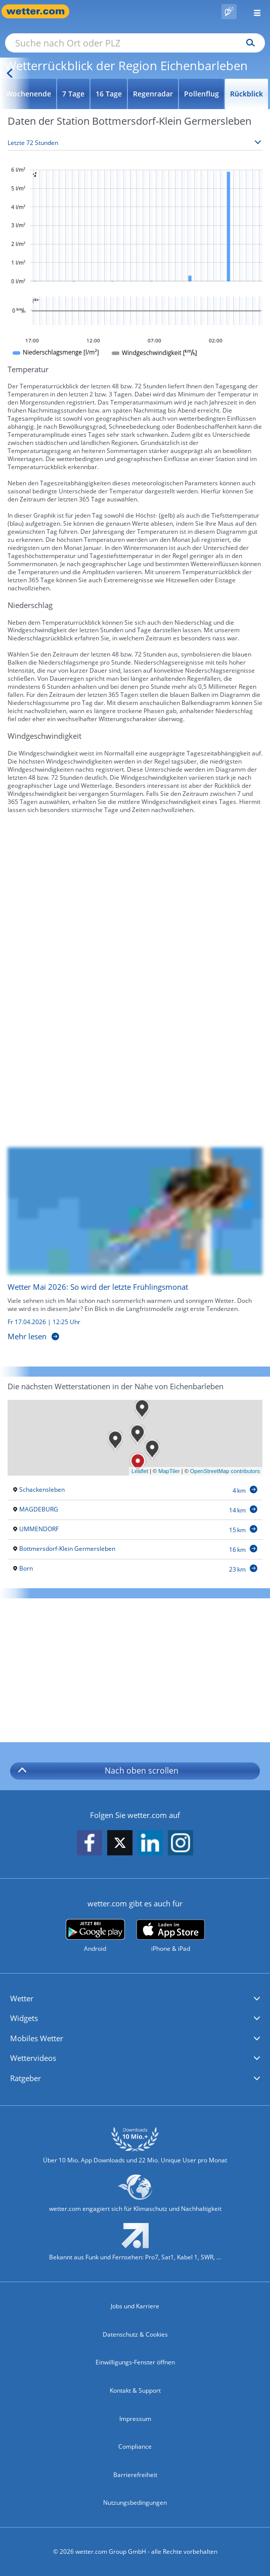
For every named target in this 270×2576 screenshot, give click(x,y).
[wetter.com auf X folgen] (119, 1845)
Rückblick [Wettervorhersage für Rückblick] (246, 93)
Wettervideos (33, 2058)
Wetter (21, 1998)
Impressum (135, 2418)
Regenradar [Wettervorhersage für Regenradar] (153, 93)
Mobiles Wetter (36, 2038)
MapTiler (168, 1471)
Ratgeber (25, 2078)
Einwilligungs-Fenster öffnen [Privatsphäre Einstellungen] (135, 2362)
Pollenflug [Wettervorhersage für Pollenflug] (201, 93)
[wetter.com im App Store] (171, 1936)
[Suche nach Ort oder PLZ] (135, 43)
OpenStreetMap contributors (225, 1471)
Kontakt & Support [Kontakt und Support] (135, 2390)
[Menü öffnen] (253, 11)
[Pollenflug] (229, 11)
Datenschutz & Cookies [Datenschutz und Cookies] (135, 2334)
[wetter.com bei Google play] (95, 1936)
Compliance (135, 2446)
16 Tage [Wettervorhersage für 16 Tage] (109, 93)
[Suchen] (248, 43)
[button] (135, 1999)
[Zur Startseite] (40, 11)
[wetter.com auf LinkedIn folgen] (150, 1843)
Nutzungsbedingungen (135, 2502)
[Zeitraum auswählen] (135, 143)
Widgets (24, 2018)
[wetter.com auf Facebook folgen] (89, 1843)
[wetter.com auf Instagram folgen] (180, 1843)
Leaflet (139, 1471)
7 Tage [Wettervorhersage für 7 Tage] (73, 93)
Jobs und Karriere (135, 2306)
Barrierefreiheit (135, 2474)
